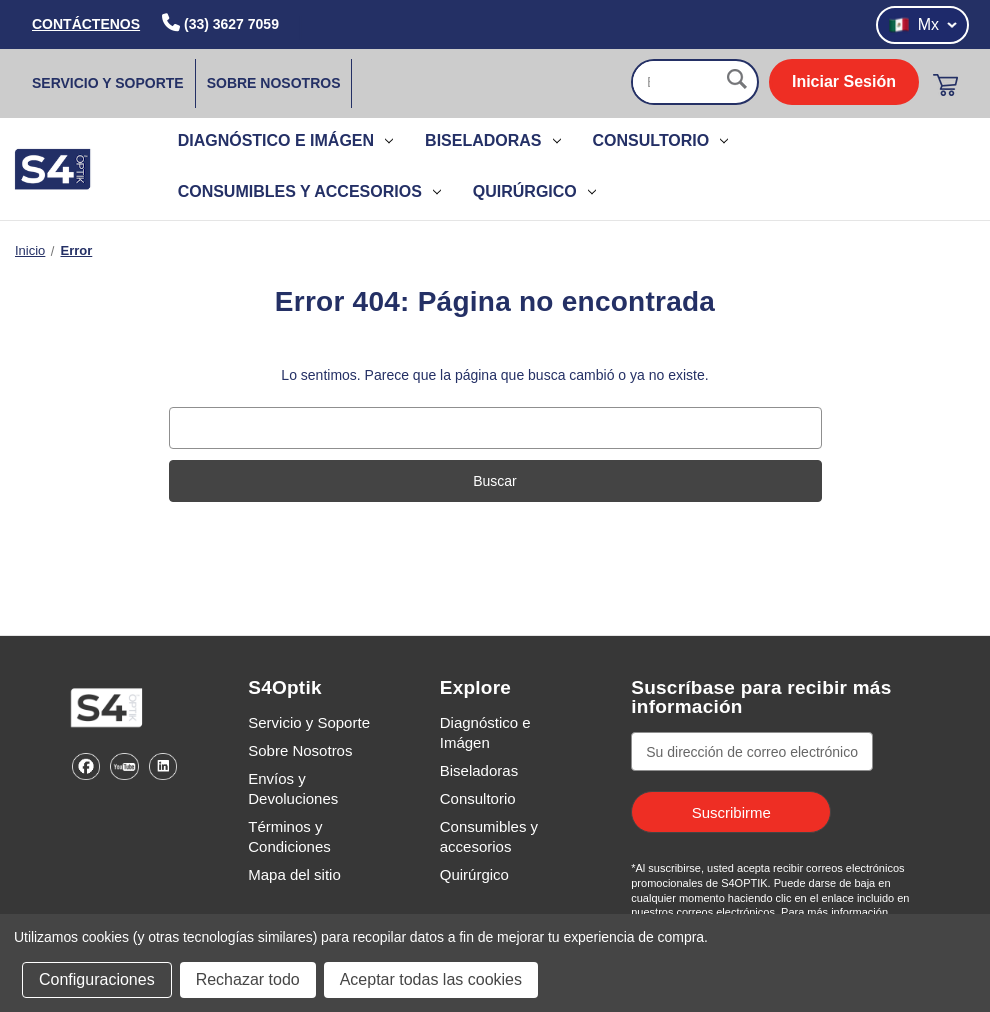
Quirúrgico (534, 191)
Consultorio (661, 140)
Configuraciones (97, 979)
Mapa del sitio (294, 874)
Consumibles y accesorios (309, 191)
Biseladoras (492, 140)
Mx (922, 25)
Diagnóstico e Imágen (285, 140)
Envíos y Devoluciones (293, 788)
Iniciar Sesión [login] (844, 81)
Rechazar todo (248, 979)
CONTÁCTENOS (86, 24)
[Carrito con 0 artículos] (945, 85)
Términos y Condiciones (289, 836)
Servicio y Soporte (108, 83)
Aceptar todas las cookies (431, 979)
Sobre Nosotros (274, 83)
